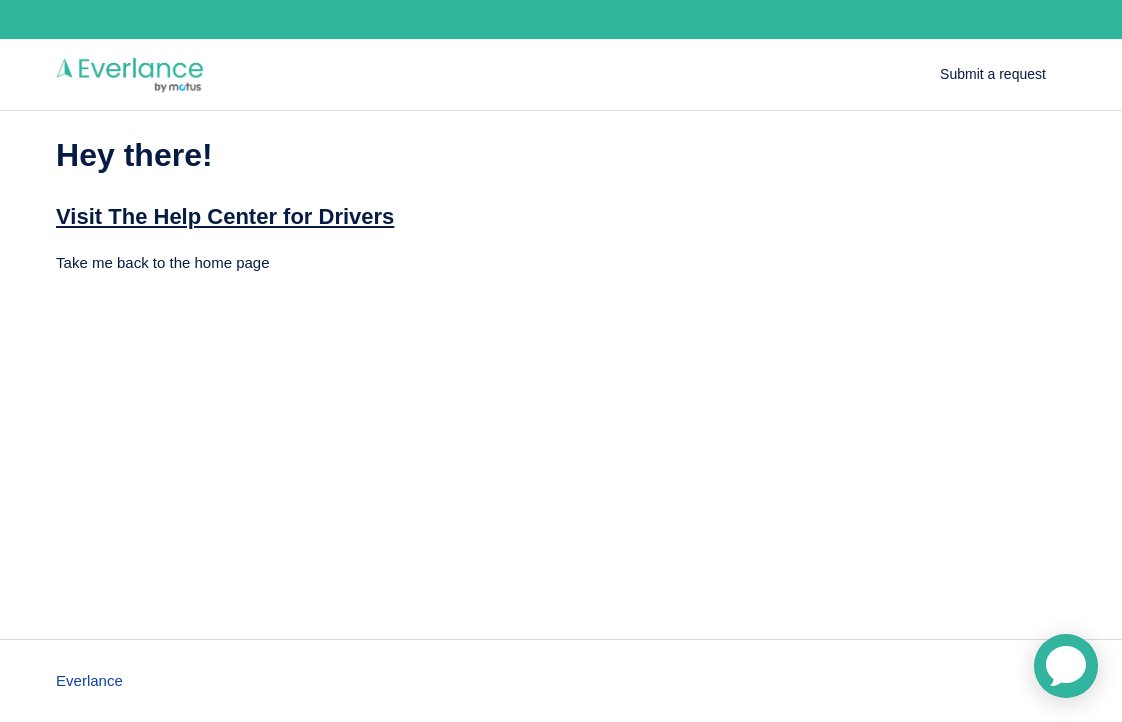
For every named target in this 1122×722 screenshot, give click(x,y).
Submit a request (993, 74)
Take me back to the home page (162, 262)
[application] (1066, 666)
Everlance (89, 680)
